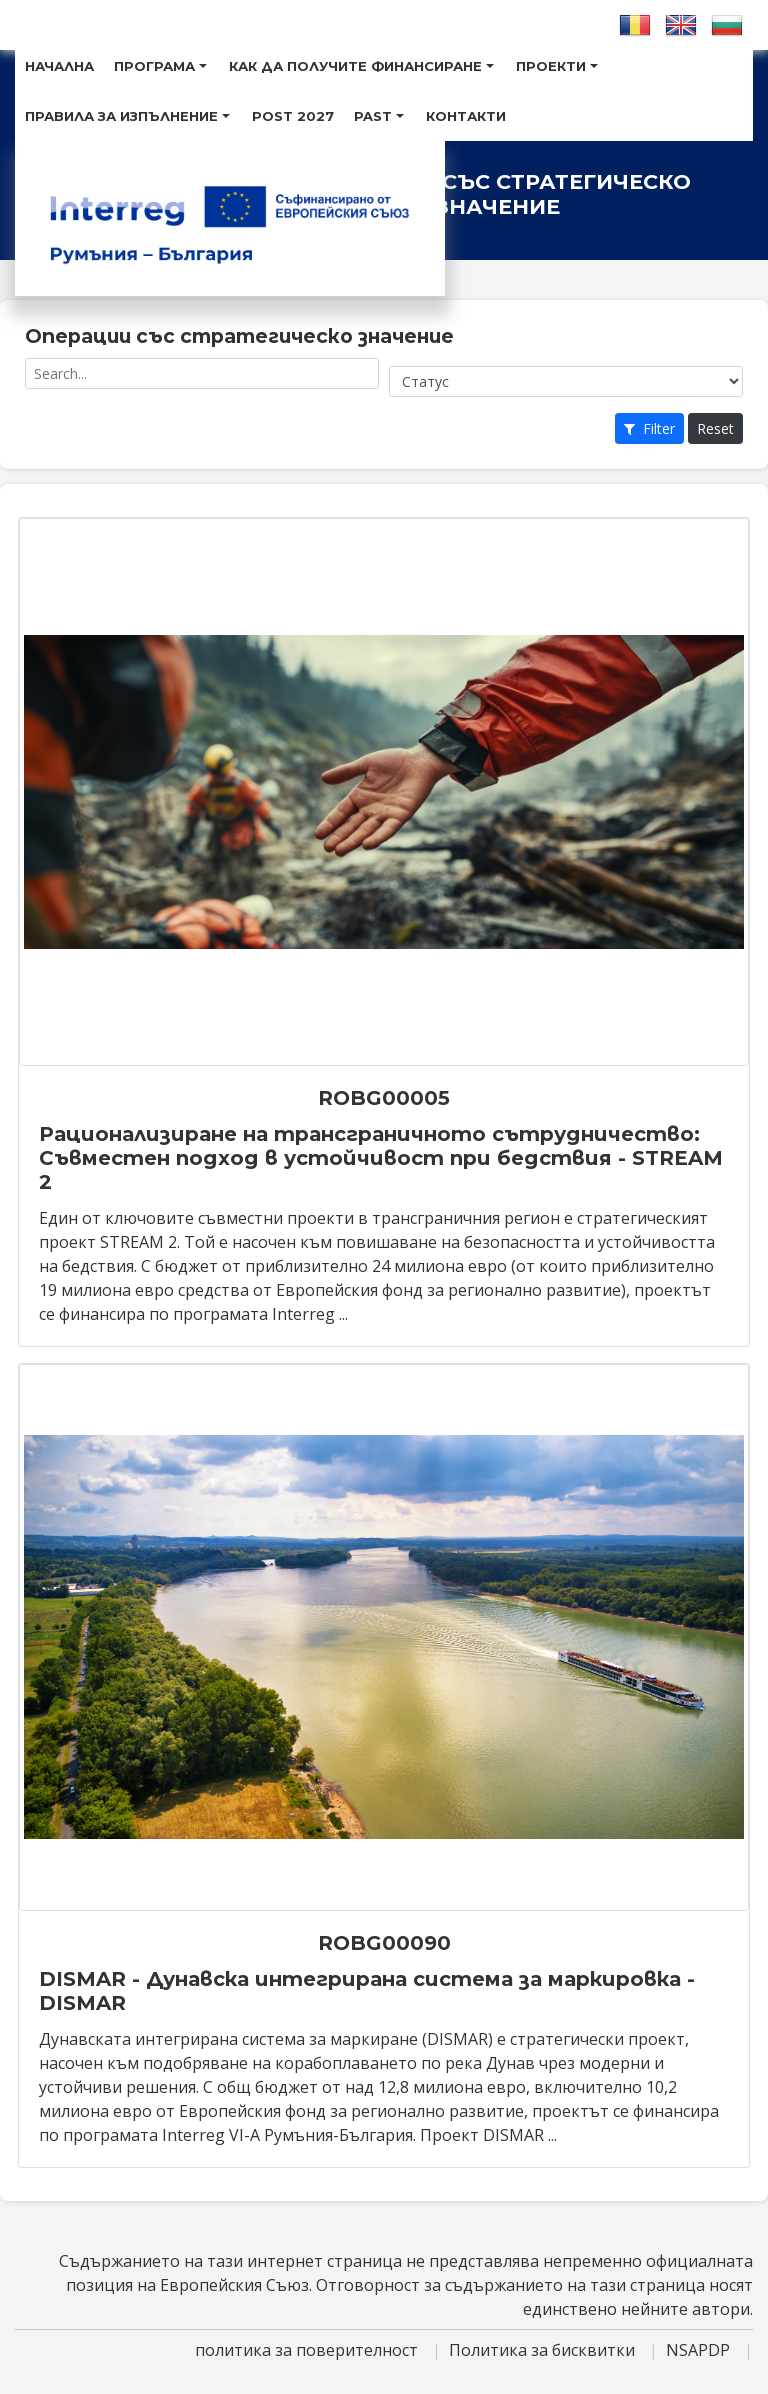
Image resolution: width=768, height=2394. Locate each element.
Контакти (466, 116)
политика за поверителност (308, 2350)
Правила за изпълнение (127, 116)
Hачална (59, 66)
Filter (649, 428)
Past (379, 116)
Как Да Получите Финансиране (361, 66)
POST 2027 (293, 116)
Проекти (557, 66)
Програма (160, 66)
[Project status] (566, 381)
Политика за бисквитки (544, 2350)
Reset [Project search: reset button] (715, 428)
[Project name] (202, 373)
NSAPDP (700, 2350)
